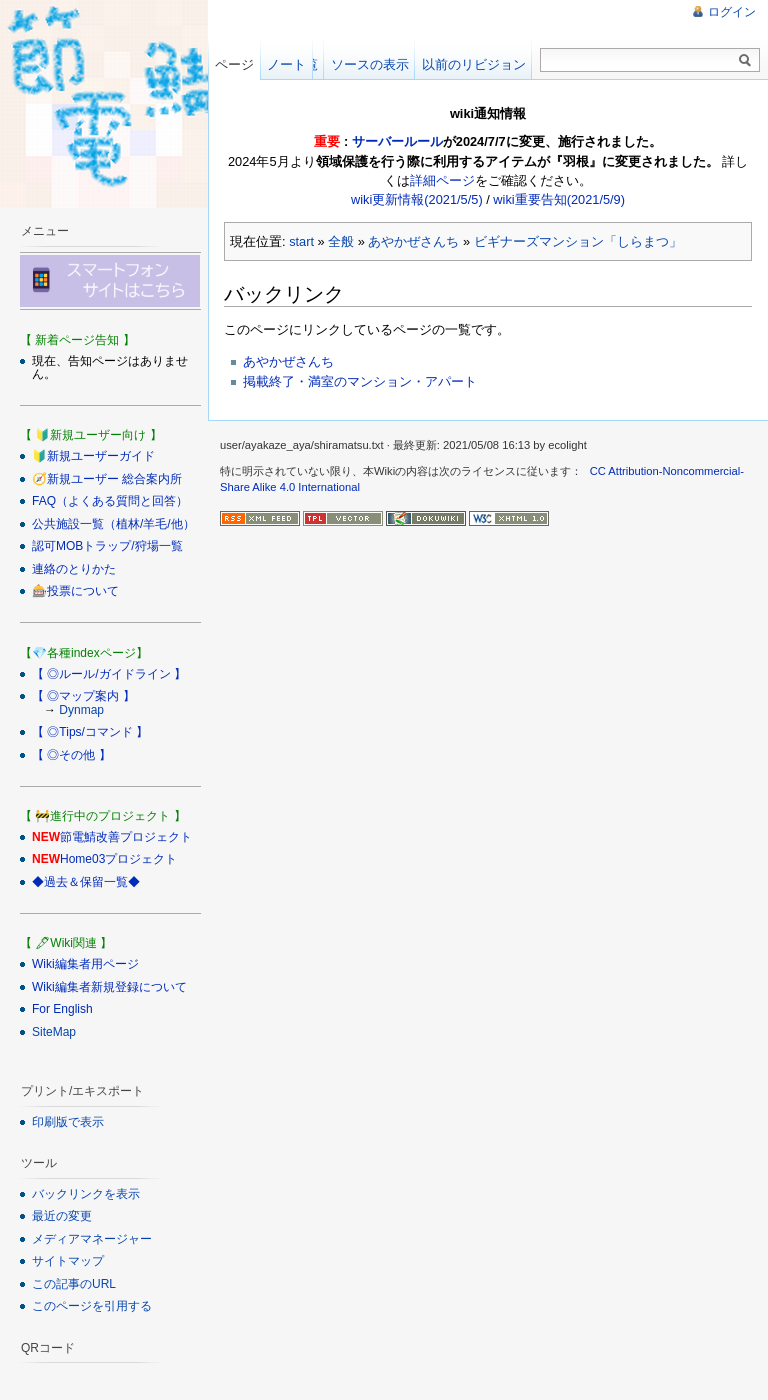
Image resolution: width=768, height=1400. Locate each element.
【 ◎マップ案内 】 (83, 696)
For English (62, 1009)
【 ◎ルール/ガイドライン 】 (109, 674)
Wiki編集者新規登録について (109, 987)
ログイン (732, 12)
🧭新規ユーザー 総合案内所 (107, 479)
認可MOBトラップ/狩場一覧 (107, 546)
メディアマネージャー (92, 1239)
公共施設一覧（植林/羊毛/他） (113, 524)
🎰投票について (75, 591)
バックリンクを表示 (86, 1194)
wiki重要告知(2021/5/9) (559, 199)
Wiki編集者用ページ (85, 964)
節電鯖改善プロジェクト (126, 837)
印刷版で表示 (68, 1122)
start (301, 241)
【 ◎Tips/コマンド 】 (90, 732)
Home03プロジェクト (118, 859)
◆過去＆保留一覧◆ (86, 882)
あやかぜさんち (413, 241)
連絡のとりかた (74, 569)
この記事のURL (74, 1284)
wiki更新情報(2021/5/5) (417, 199)
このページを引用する (92, 1306)
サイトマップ (68, 1261)
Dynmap (81, 710)
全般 (341, 241)
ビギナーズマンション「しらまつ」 (578, 241)
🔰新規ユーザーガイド (93, 456)
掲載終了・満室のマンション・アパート (360, 381)
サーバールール (397, 141)
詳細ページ (442, 180)
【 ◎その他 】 (71, 755)
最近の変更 (62, 1216)
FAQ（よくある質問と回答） (110, 501)
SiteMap (54, 1032)
